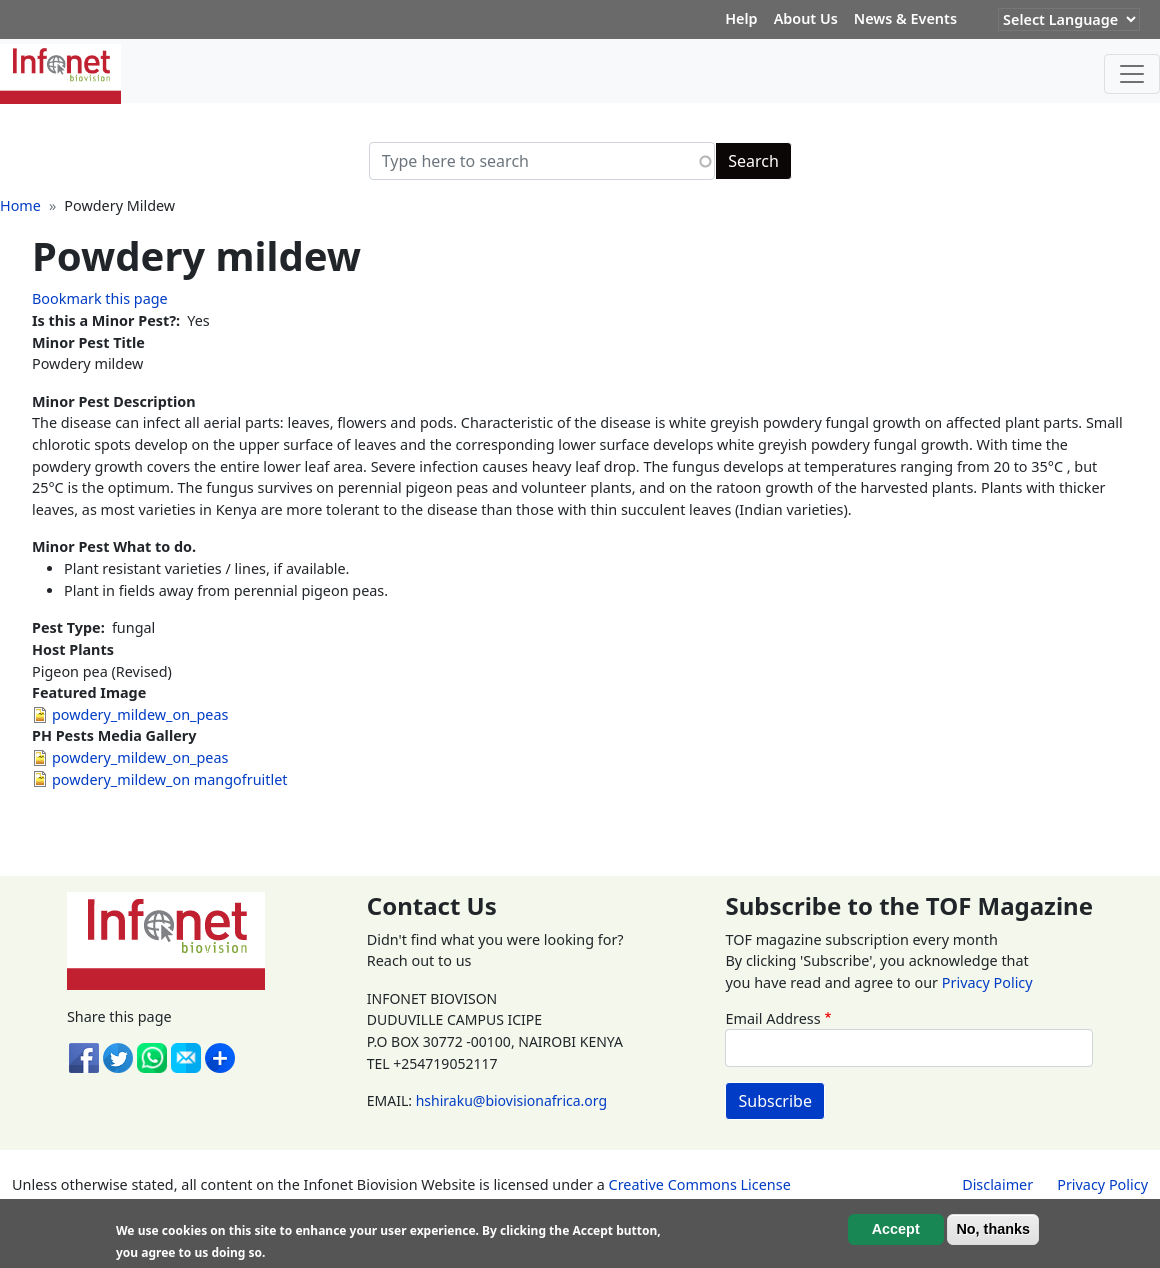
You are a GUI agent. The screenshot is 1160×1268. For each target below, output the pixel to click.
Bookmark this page (100, 298)
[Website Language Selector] (1069, 19)
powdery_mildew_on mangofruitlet (170, 779)
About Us (806, 18)
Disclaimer (997, 1184)
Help (741, 18)
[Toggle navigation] (1132, 74)
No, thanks (993, 1229)
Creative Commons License (700, 1184)
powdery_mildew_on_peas (140, 714)
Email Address (772, 1018)
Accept (896, 1229)
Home (20, 205)
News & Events (905, 18)
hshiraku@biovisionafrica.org (511, 1100)
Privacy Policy (987, 982)
